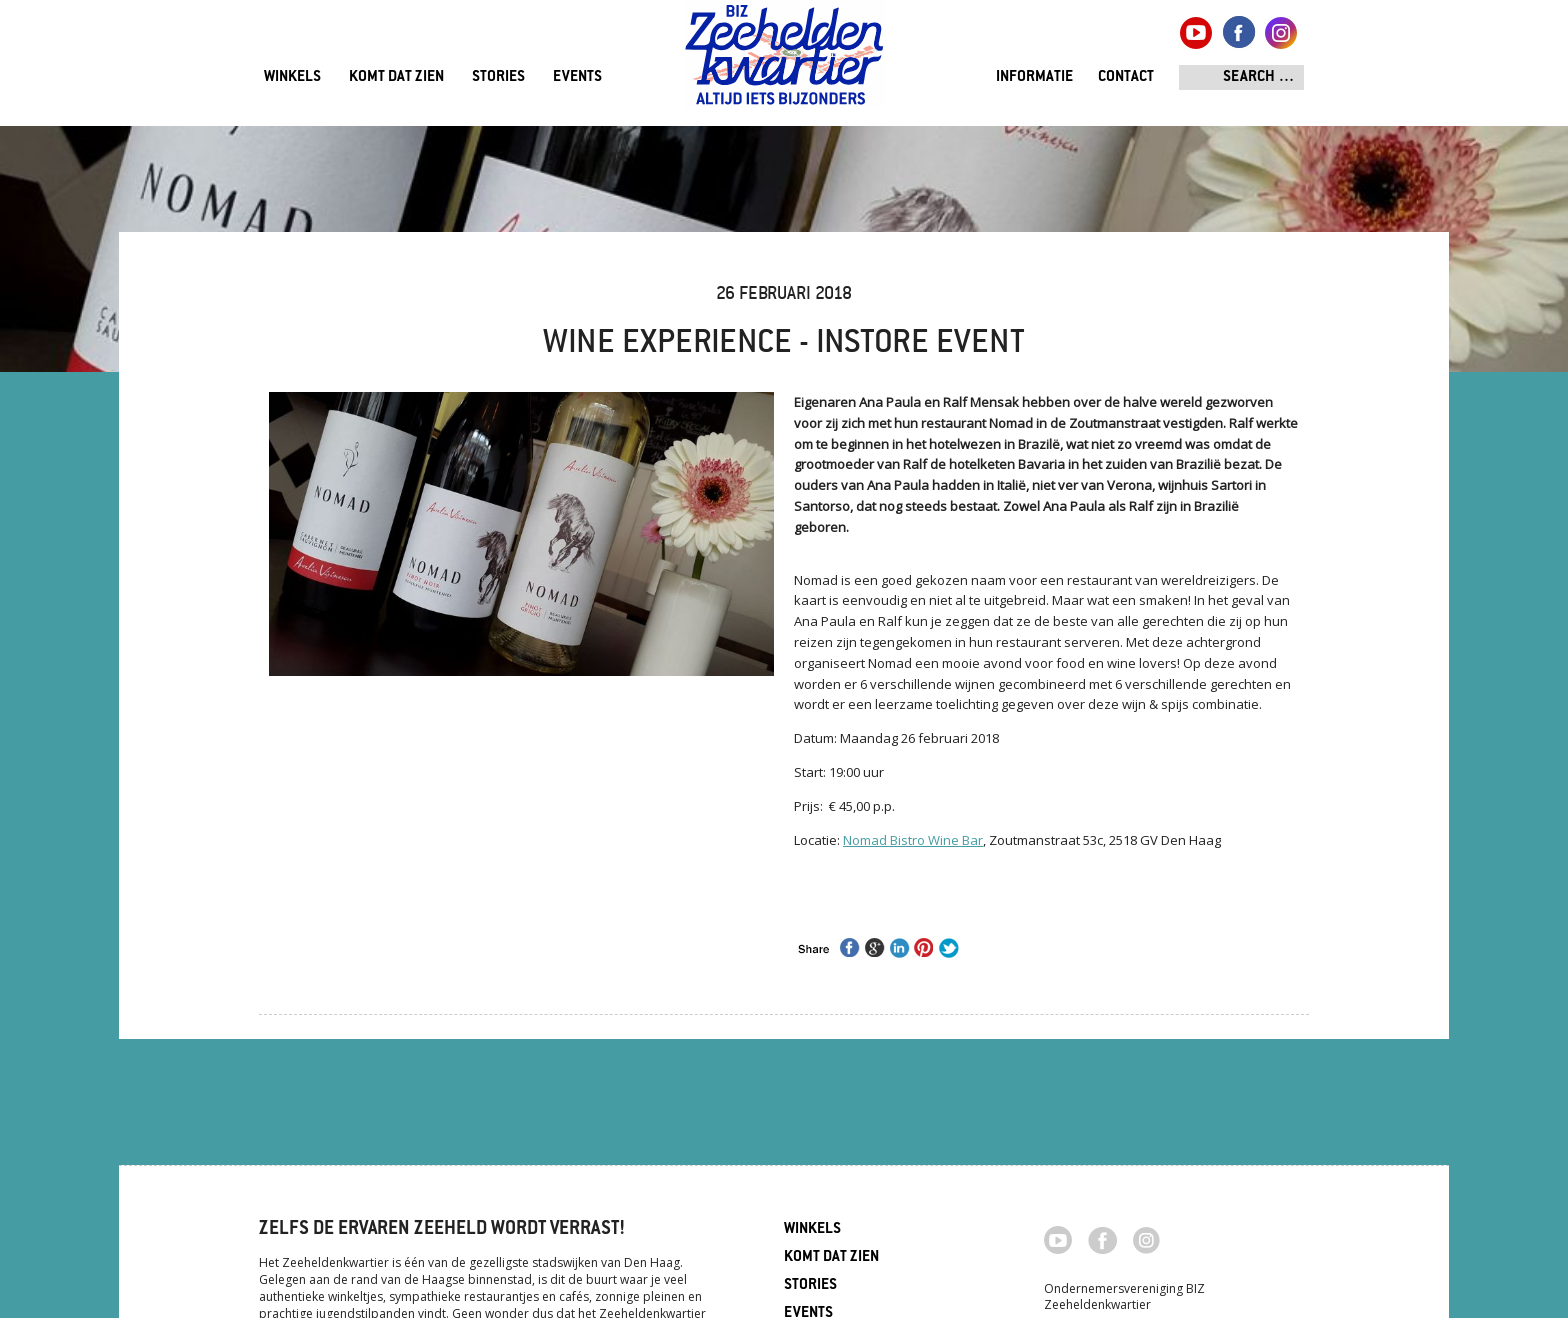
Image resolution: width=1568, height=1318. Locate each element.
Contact (1126, 77)
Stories (498, 77)
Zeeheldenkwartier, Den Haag (784, 62)
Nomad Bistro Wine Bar (913, 840)
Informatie (1034, 77)
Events (577, 77)
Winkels (292, 77)
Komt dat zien (396, 77)
